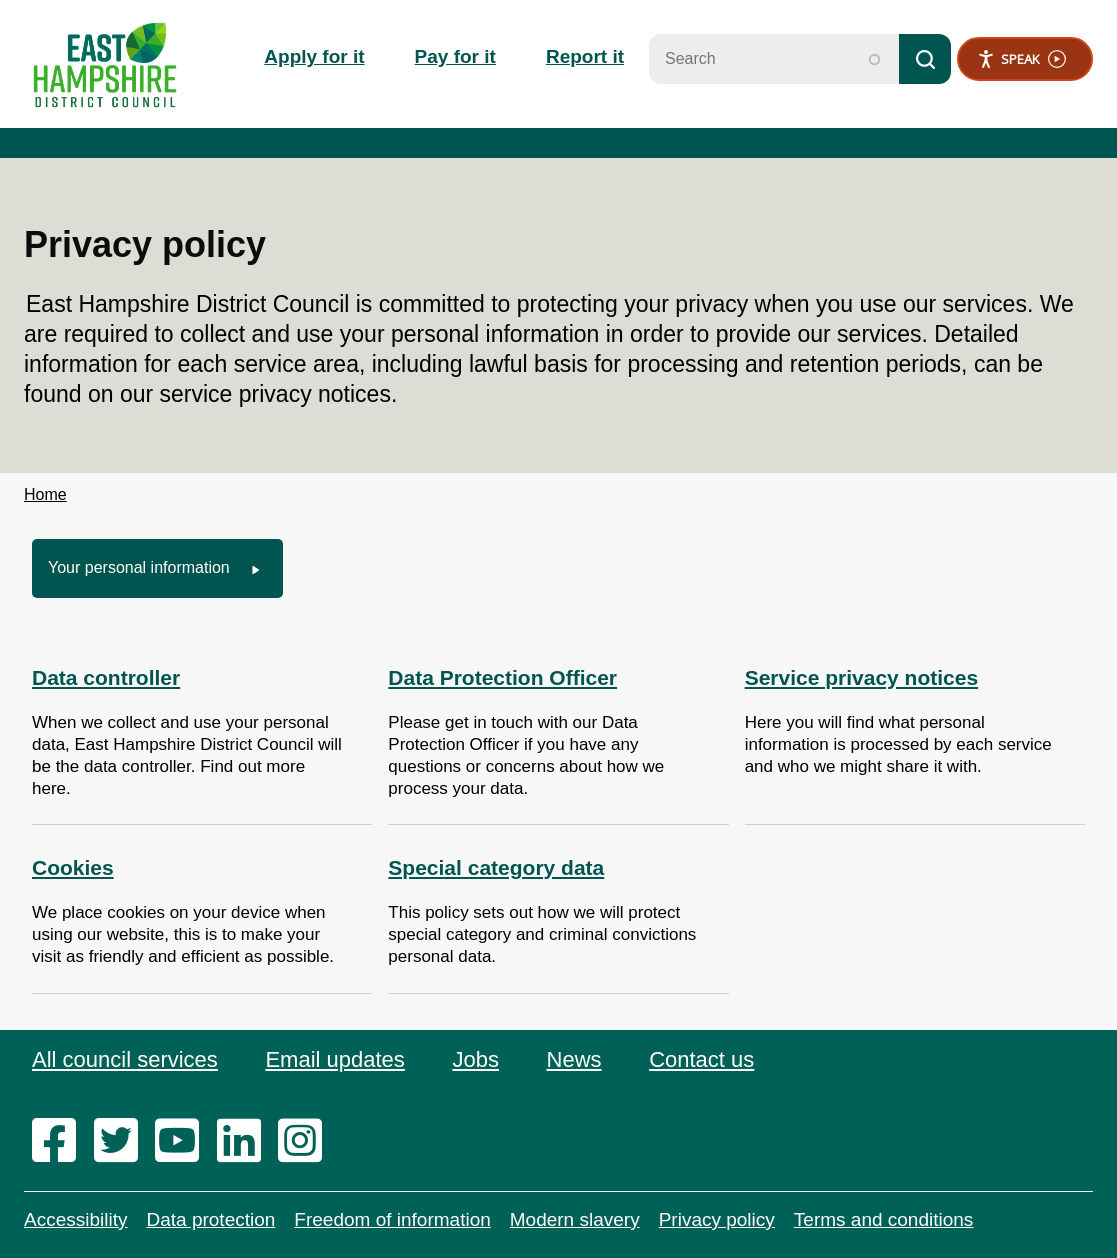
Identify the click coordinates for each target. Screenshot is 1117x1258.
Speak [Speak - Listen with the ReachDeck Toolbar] (1021, 59)
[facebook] (60, 1142)
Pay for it (455, 56)
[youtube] (183, 1142)
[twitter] (122, 1142)
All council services (125, 1059)
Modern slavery (575, 1219)
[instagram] (306, 1142)
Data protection (210, 1219)
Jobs (475, 1059)
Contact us (701, 1059)
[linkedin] (245, 1142)
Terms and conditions (884, 1219)
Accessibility (75, 1219)
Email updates (334, 1059)
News (574, 1059)
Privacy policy (717, 1219)
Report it (585, 56)
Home (45, 494)
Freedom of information (392, 1219)
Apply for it (314, 56)
